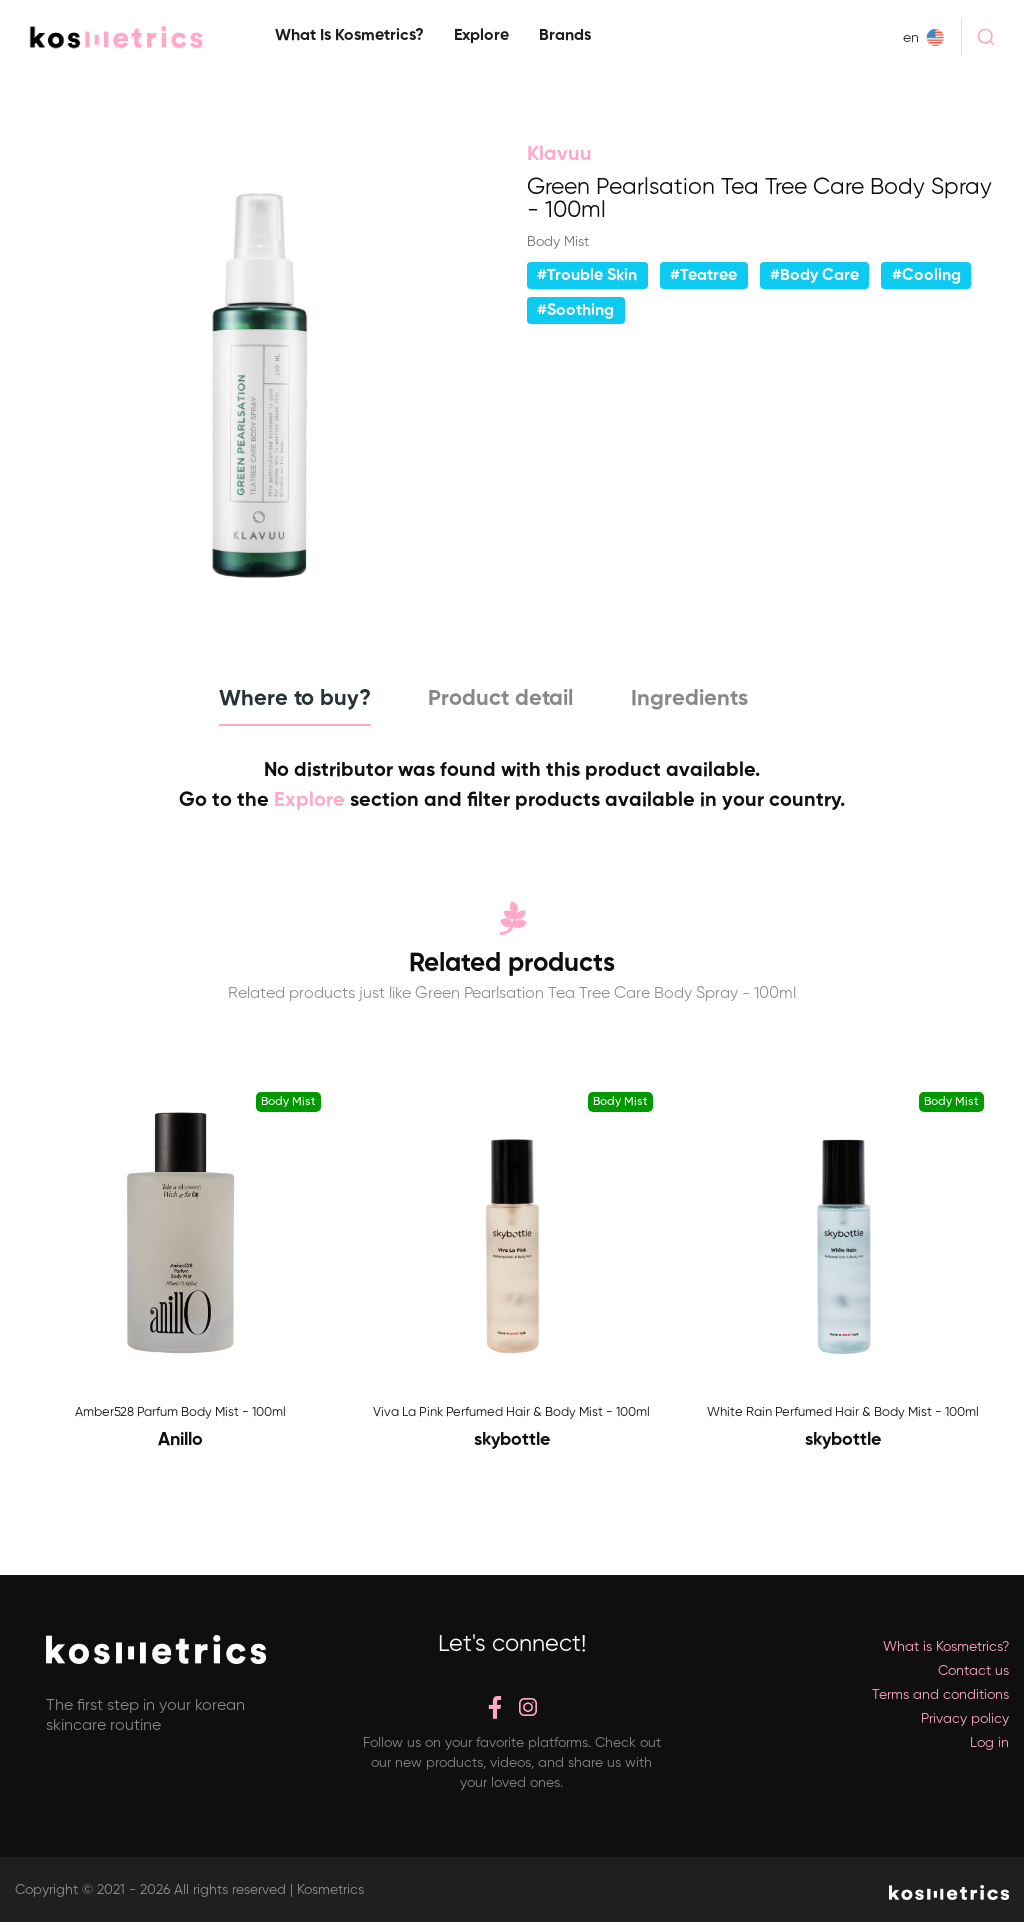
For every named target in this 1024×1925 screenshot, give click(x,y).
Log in (989, 1745)
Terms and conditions (940, 1697)
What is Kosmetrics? (349, 36)
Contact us (973, 1673)
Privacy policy (965, 1721)
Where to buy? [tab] (282, 699)
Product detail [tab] (498, 699)
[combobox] (985, 37)
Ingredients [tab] (697, 699)
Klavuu (559, 155)
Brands (565, 36)
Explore (481, 36)
